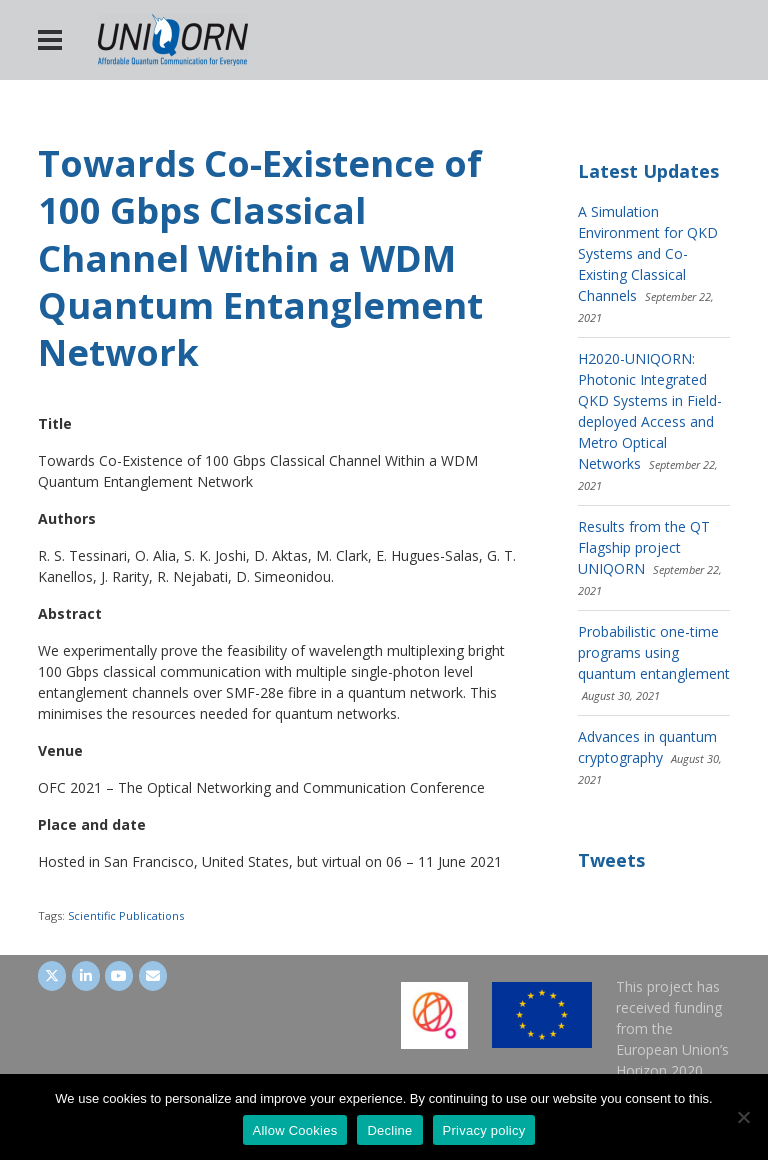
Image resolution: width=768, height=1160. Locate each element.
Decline (389, 1130)
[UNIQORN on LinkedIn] (86, 976)
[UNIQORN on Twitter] (52, 976)
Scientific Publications (126, 915)
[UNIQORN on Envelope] (153, 976)
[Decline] (743, 1117)
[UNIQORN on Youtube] (119, 976)
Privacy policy (484, 1130)
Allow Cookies (295, 1130)
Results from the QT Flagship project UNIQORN (644, 547)
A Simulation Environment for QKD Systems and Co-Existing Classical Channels (648, 253)
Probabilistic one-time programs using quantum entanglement (654, 652)
